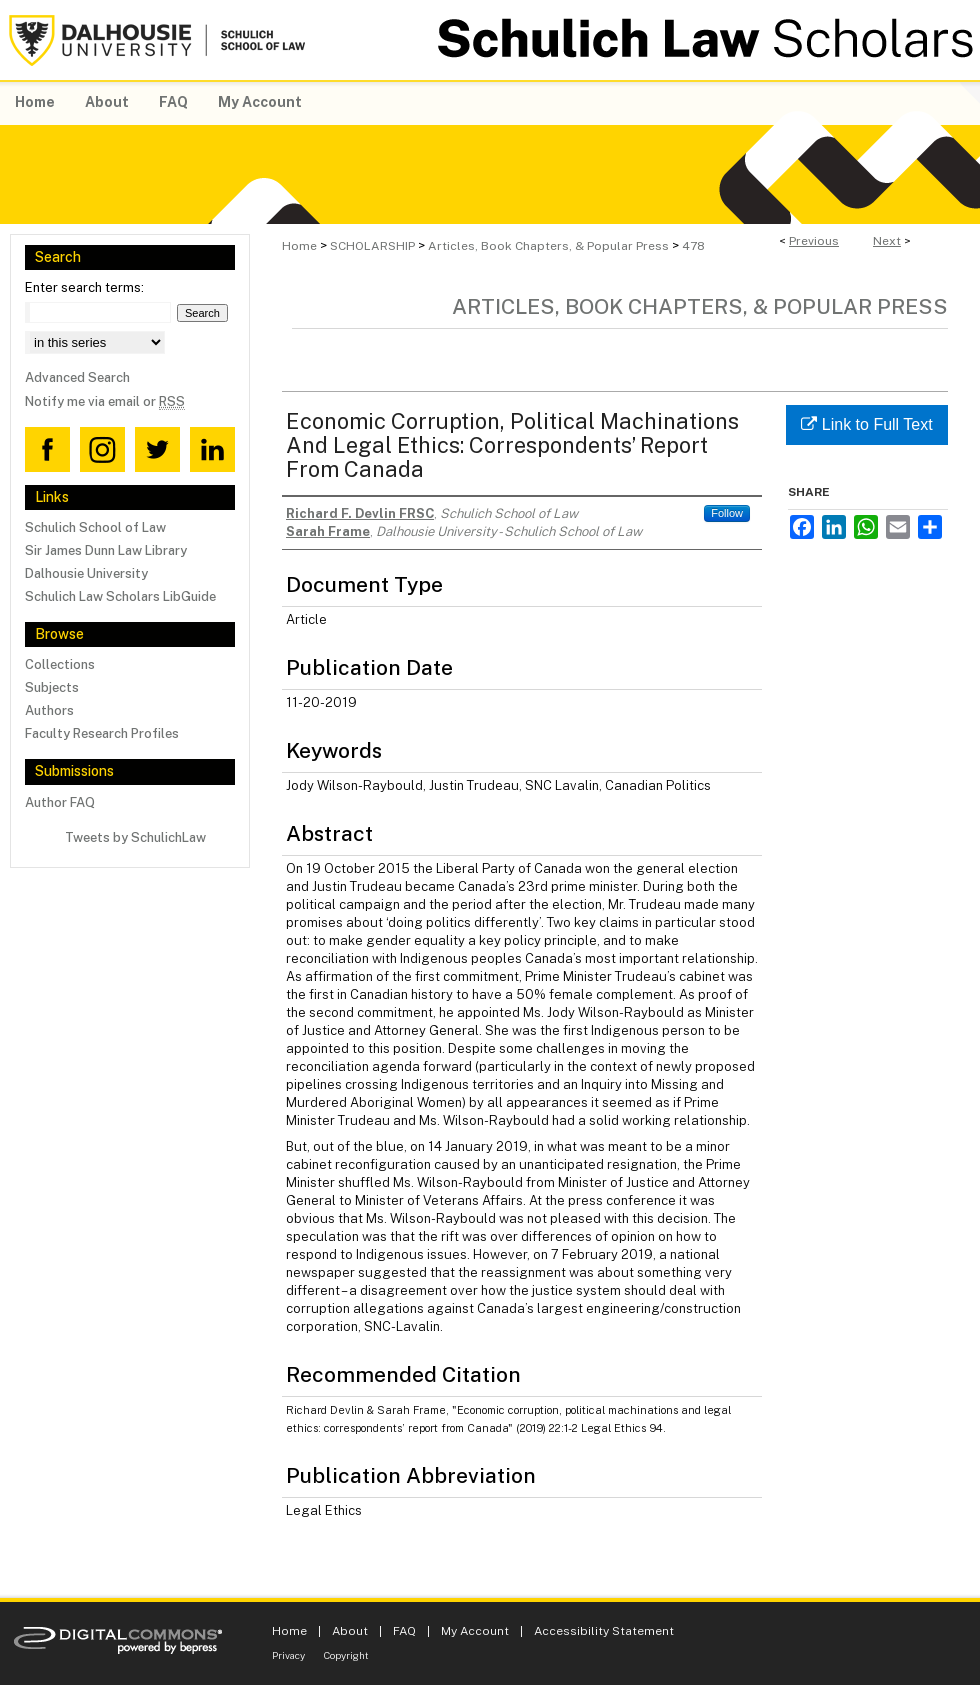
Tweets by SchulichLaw (135, 837)
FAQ (404, 1631)
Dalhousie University (86, 573)
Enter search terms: (84, 287)
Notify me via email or (105, 401)
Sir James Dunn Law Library (106, 550)
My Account (475, 1631)
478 (693, 246)
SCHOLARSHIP (372, 246)
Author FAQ (60, 802)
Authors (49, 710)
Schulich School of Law (95, 527)
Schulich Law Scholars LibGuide (120, 596)
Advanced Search (77, 377)
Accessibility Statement (604, 1631)
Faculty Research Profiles (102, 733)
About (350, 1631)
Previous (814, 241)
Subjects (52, 687)
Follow (727, 513)
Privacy (288, 1655)
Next (887, 241)
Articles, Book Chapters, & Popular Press (548, 246)
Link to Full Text (866, 424)
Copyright (346, 1655)
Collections (60, 664)
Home (299, 246)
